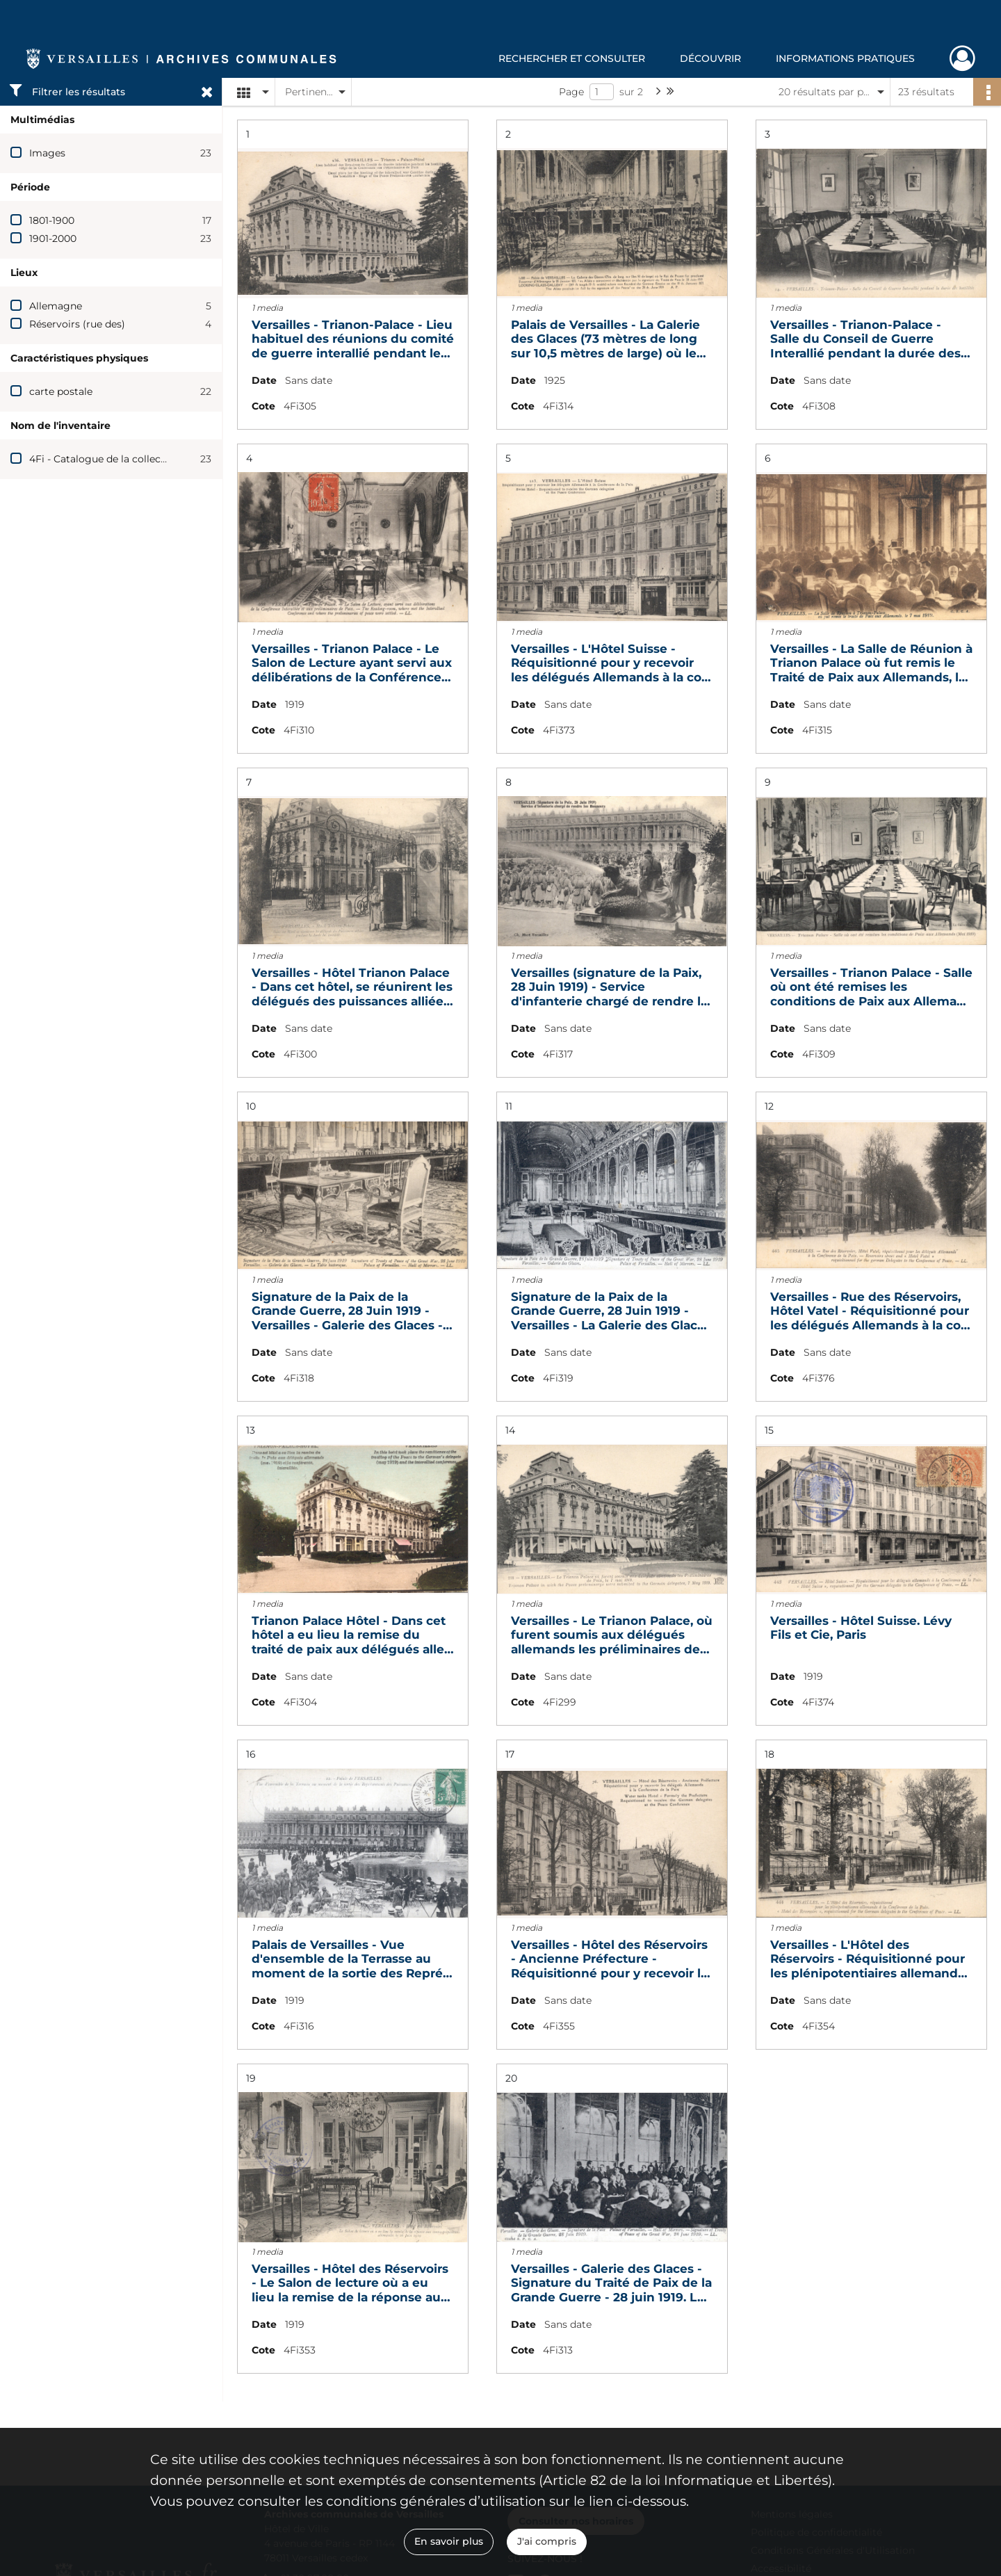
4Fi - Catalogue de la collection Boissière (128, 459)
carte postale (60, 391)
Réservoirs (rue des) (77, 324)
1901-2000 (52, 238)
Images (47, 153)
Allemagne (55, 306)
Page (571, 92)
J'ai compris (546, 2541)
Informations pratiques (845, 58)
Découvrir (710, 58)
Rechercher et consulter (571, 58)
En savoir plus (448, 2541)
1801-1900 (51, 220)
